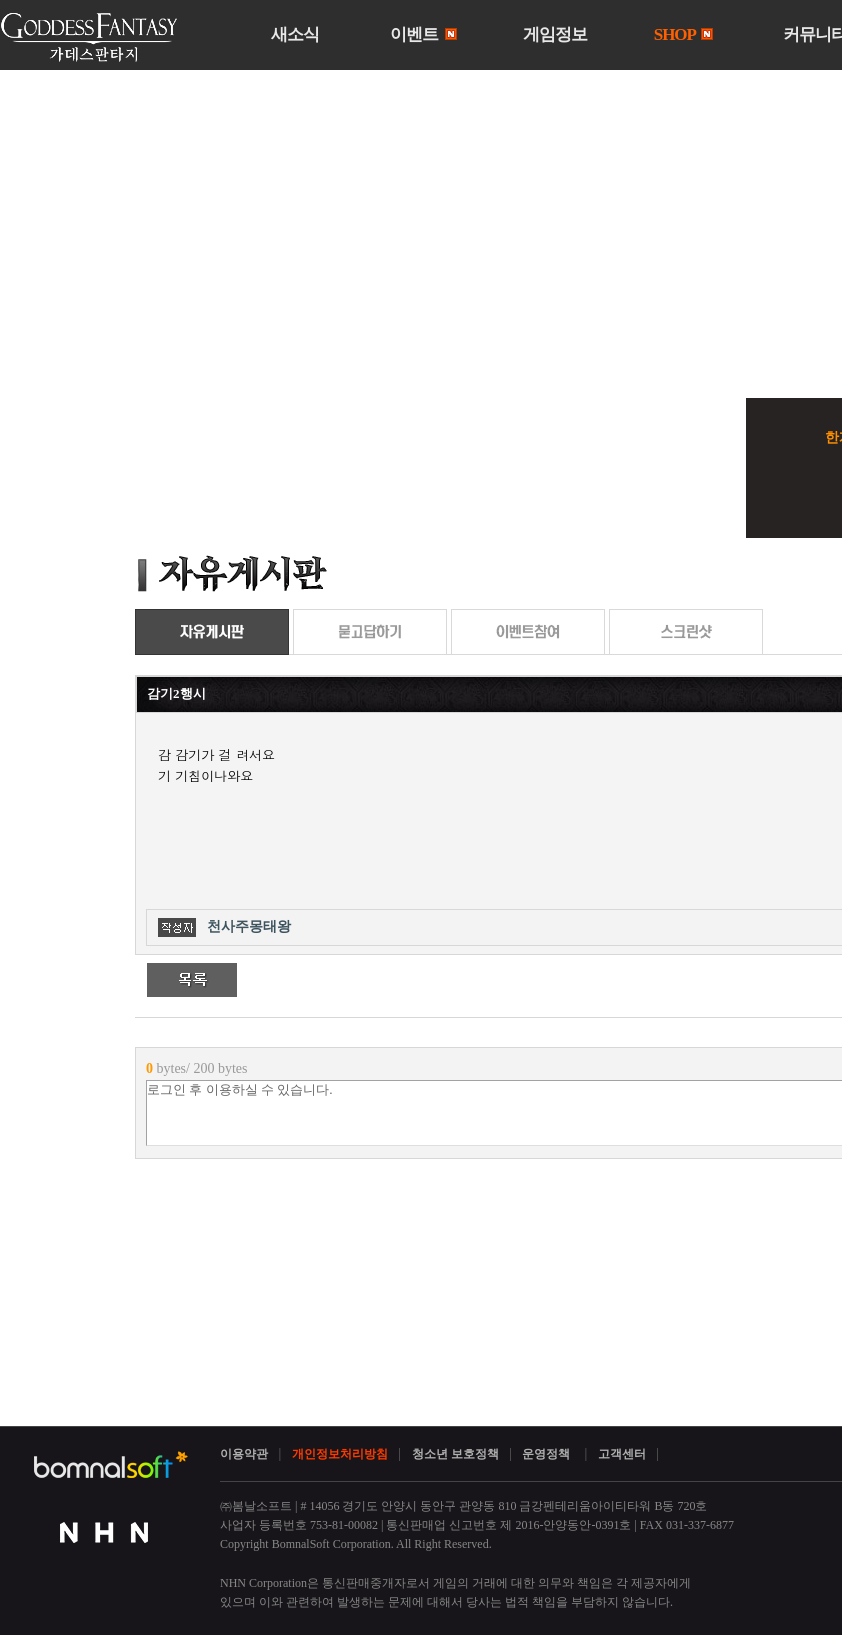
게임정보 (555, 34)
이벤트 (423, 34)
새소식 (295, 34)
